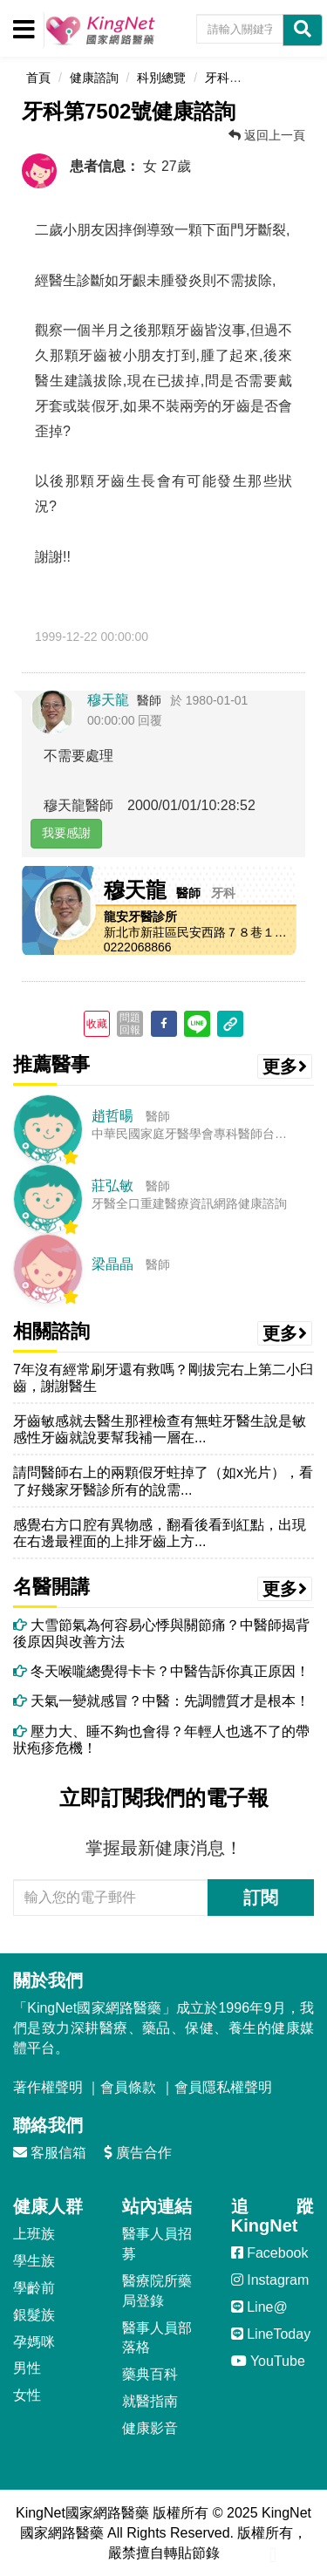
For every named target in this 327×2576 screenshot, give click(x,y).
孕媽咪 (34, 2341)
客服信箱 (49, 2152)
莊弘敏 (112, 1185)
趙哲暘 (112, 1115)
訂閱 (260, 1897)
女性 (27, 2395)
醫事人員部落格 (157, 2337)
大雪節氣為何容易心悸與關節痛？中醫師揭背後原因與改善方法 (161, 1633)
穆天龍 (108, 699)
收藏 (96, 1024)
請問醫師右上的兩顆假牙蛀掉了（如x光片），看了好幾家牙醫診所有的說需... (163, 1480)
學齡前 (34, 2287)
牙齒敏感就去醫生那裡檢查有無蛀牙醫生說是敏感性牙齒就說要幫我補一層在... (159, 1429)
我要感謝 (66, 833)
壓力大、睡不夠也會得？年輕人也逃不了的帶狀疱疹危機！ (161, 1739)
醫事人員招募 (157, 2243)
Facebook (270, 2252)
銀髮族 (34, 2314)
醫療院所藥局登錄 (157, 2290)
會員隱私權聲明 (223, 2087)
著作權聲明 (48, 2087)
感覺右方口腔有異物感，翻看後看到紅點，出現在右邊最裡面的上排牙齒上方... (159, 1533)
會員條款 (128, 2087)
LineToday (270, 2334)
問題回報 (129, 1024)
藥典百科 (150, 2374)
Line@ (259, 2307)
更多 (285, 1066)
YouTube (268, 2361)
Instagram (270, 2280)
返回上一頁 (266, 135)
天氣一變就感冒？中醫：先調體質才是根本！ (161, 1700)
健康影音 (150, 2428)
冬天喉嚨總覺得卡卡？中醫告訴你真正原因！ (161, 1671)
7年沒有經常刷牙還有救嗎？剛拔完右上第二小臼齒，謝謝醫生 (163, 1378)
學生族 (34, 2260)
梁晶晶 (112, 1264)
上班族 (34, 2233)
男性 (27, 2368)
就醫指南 (150, 2401)
